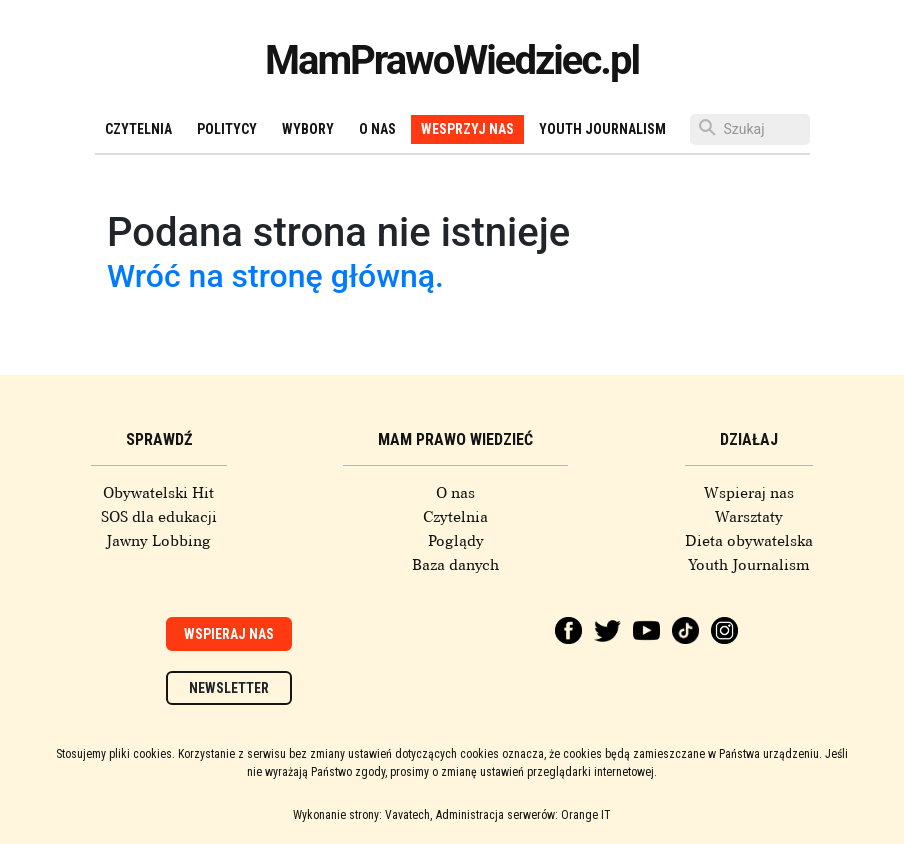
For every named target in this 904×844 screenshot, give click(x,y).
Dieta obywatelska (749, 541)
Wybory (308, 129)
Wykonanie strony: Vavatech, (362, 815)
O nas (377, 129)
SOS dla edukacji (159, 517)
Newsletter (229, 688)
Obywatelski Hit (158, 493)
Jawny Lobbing (158, 541)
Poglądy (456, 541)
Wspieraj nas (749, 493)
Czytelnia (138, 129)
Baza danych (455, 565)
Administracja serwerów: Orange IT (523, 815)
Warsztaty (749, 517)
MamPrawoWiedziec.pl (452, 60)
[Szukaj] (750, 129)
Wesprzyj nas (467, 129)
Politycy (227, 129)
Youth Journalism (602, 129)
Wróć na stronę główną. (275, 276)
